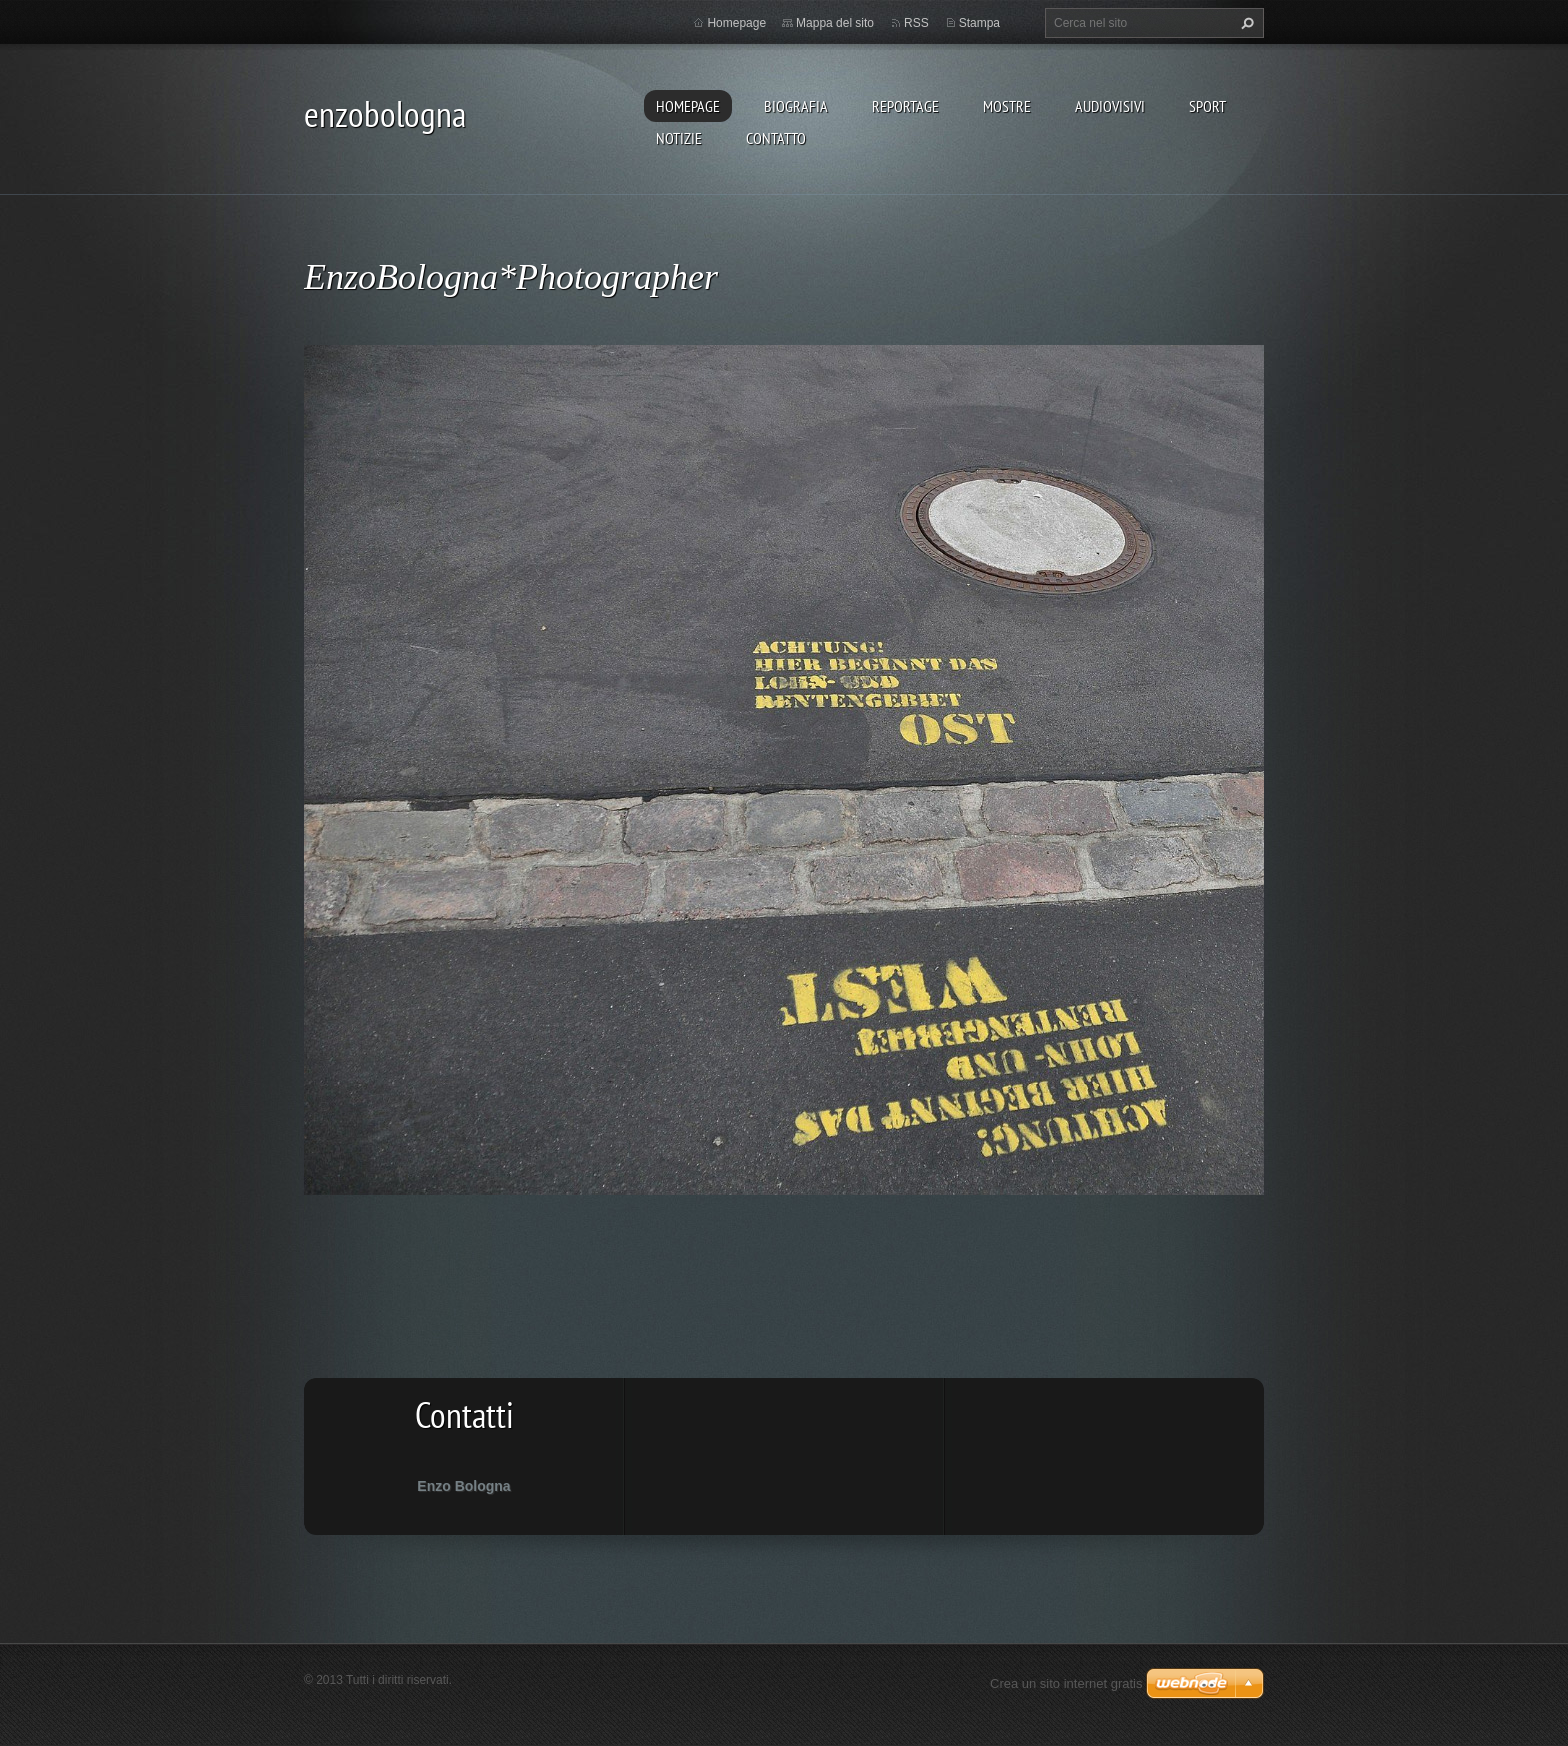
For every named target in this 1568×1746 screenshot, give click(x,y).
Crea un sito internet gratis (1066, 1683)
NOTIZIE (679, 138)
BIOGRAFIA (796, 106)
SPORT (1207, 106)
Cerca (1245, 23)
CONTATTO (776, 138)
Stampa (979, 23)
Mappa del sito (835, 23)
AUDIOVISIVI (1110, 106)
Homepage (688, 106)
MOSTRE (1007, 106)
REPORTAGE (905, 106)
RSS (916, 23)
